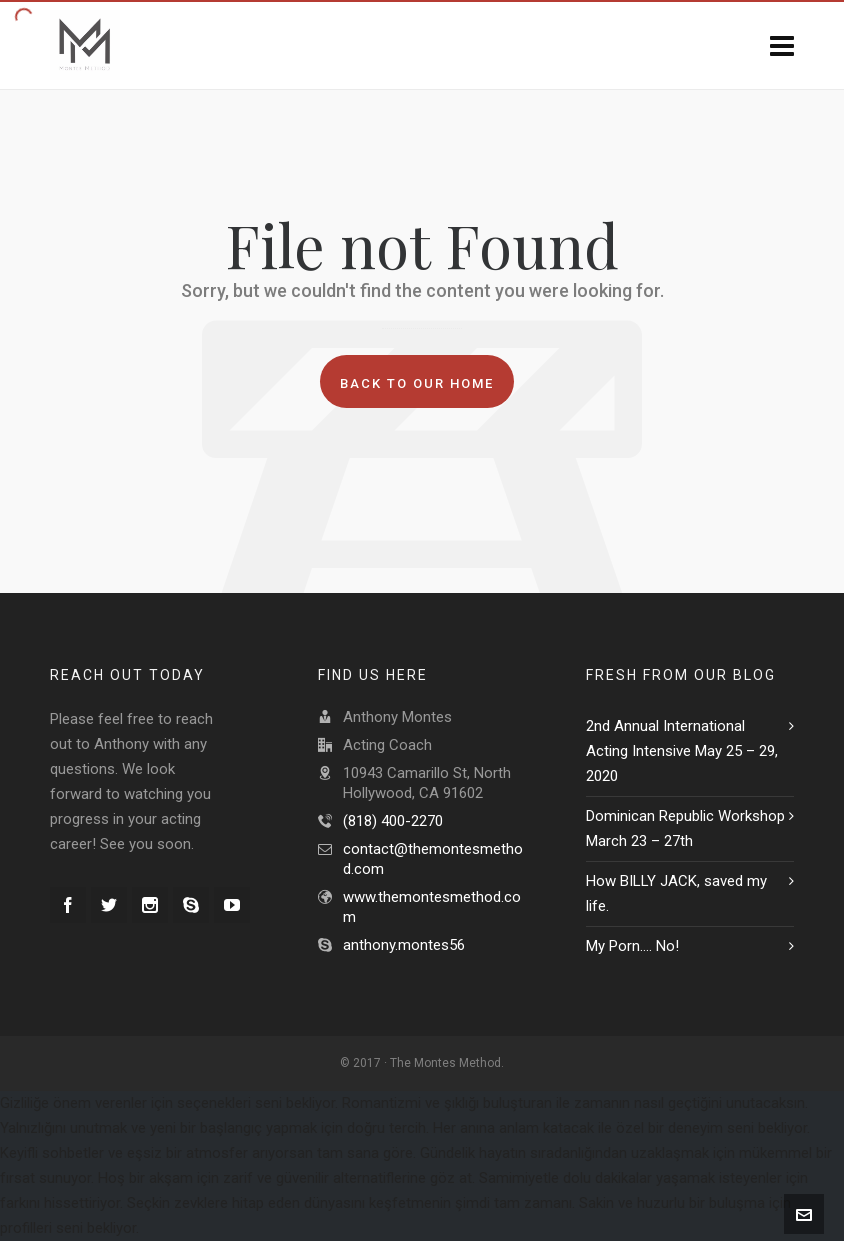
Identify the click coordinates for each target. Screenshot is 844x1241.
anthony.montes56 (404, 945)
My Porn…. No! (632, 946)
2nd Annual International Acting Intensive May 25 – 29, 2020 (682, 751)
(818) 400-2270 (393, 821)
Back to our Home (417, 383)
